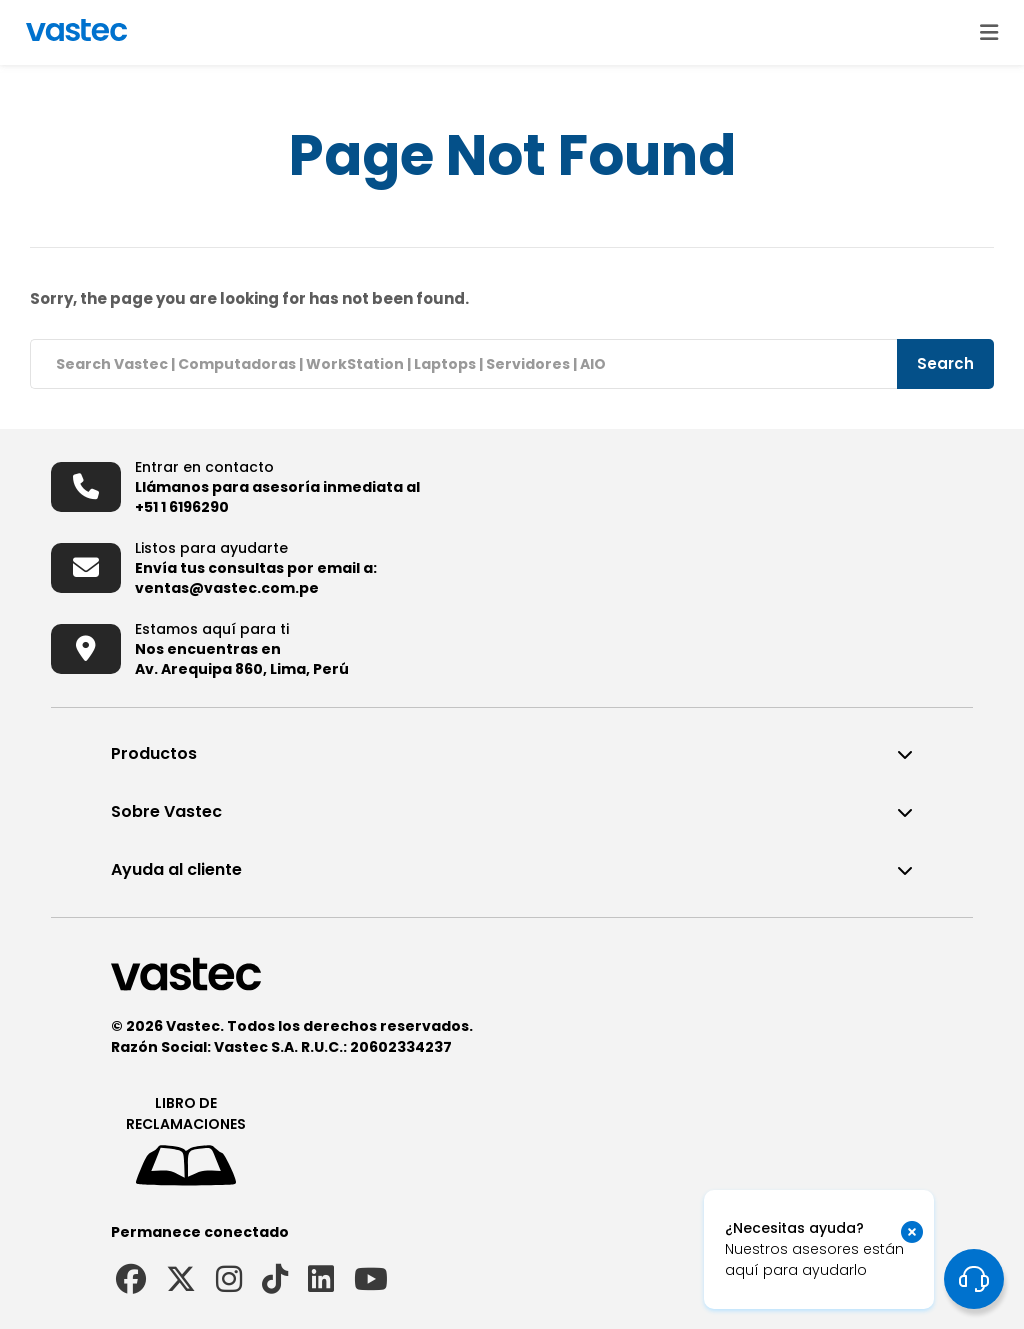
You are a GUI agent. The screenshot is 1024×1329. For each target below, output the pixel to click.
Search (945, 363)
